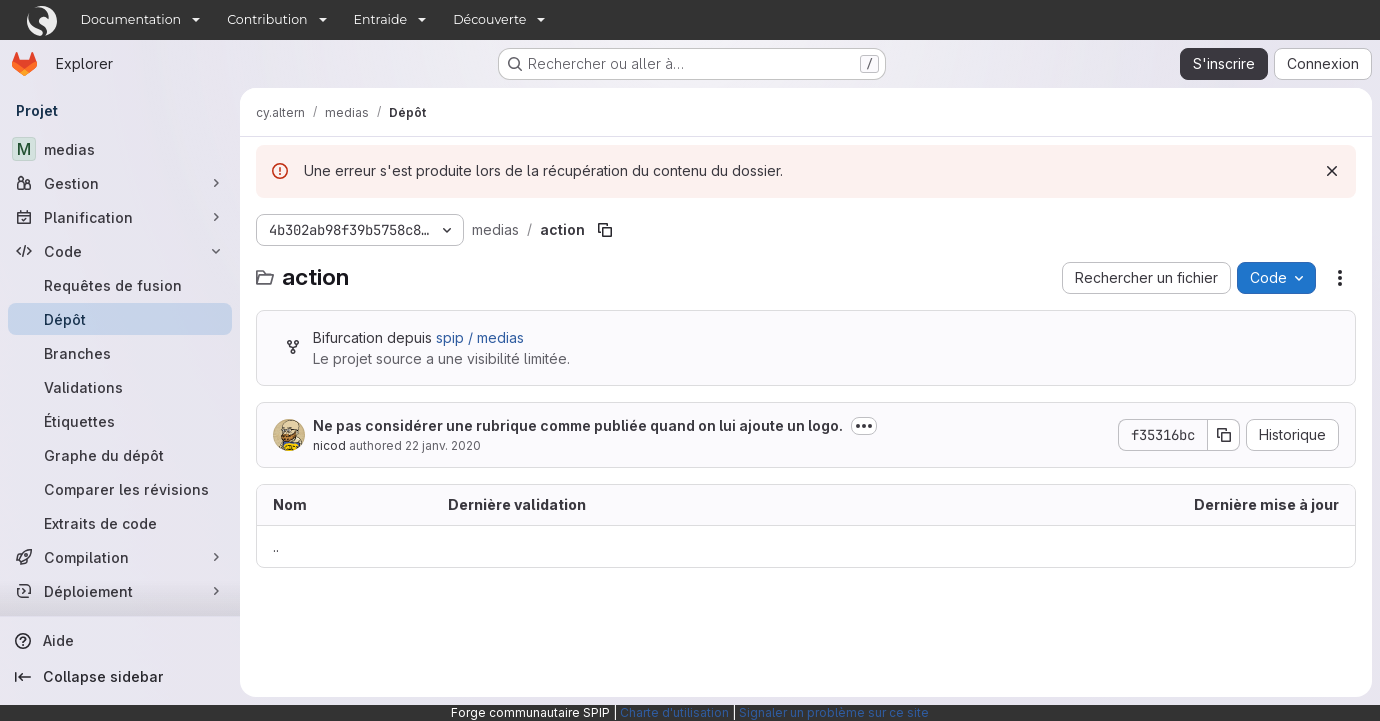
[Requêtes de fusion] (120, 285)
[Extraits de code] (120, 523)
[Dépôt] (120, 319)
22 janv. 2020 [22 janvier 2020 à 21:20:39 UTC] (443, 445)
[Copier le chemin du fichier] (605, 230)
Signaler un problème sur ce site (834, 712)
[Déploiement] (120, 591)
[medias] (120, 149)
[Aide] (120, 641)
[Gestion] (120, 183)
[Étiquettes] (120, 421)
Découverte (489, 19)
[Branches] (120, 353)
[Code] (120, 251)
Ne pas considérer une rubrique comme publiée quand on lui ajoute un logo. (578, 425)
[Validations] (120, 387)
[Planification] (120, 217)
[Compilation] (120, 557)
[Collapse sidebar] (120, 677)
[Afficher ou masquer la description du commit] (864, 426)
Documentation (131, 19)
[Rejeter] (1332, 171)
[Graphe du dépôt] (120, 455)
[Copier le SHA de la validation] (1224, 435)
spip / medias (480, 337)
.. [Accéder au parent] (276, 546)
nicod (329, 445)
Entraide (381, 19)
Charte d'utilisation (674, 712)
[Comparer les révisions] (120, 489)
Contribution (267, 19)
